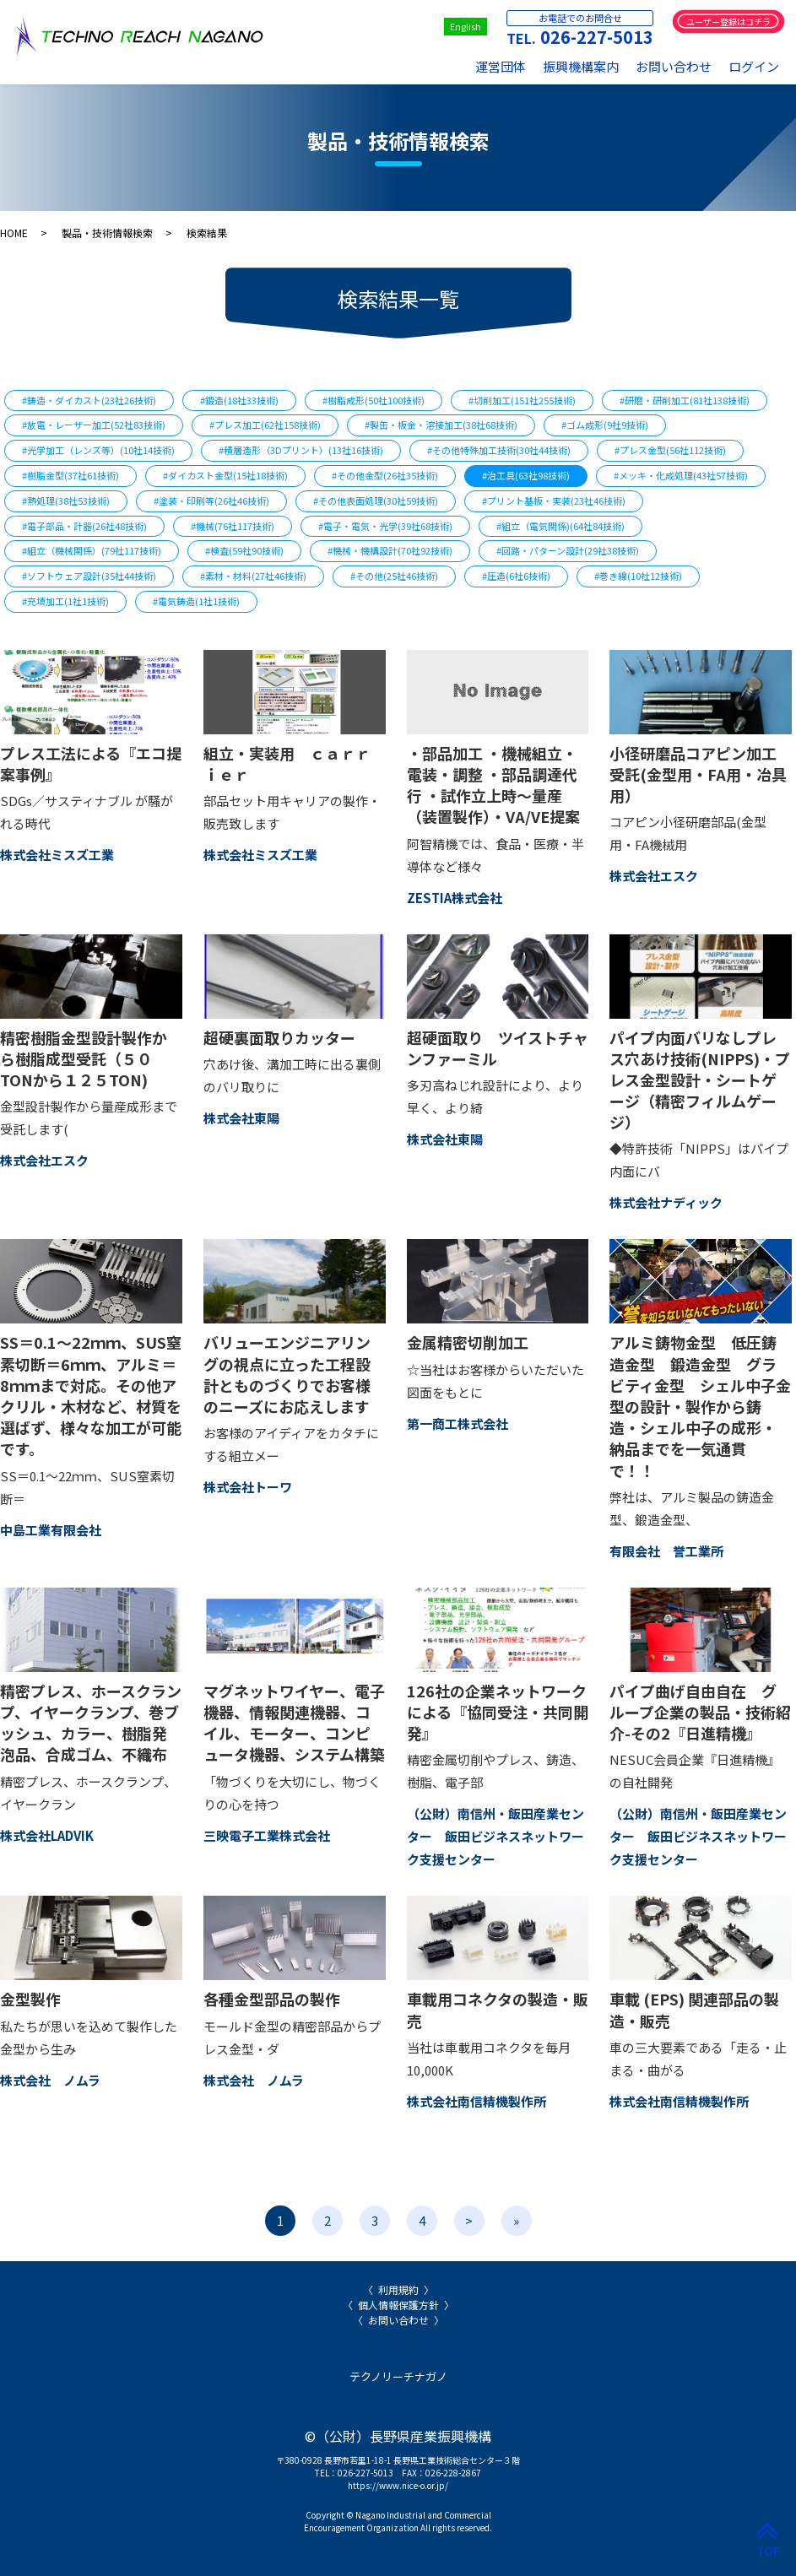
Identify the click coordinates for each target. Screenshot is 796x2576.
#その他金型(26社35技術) (385, 475)
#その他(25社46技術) (394, 575)
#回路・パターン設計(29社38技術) (567, 550)
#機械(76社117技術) (232, 526)
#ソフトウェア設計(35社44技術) (89, 575)
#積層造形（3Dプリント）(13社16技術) (301, 450)
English (465, 26)
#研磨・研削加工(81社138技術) (685, 400)
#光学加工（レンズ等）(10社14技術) (98, 450)
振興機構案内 (581, 66)
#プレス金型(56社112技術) (670, 450)
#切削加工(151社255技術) (522, 400)
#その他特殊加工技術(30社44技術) (499, 450)
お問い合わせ (674, 66)
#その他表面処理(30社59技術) (375, 500)
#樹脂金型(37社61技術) (70, 475)
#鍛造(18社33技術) (239, 400)
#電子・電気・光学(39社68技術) (385, 526)
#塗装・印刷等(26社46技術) (211, 500)
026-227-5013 (596, 36)
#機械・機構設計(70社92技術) (390, 550)
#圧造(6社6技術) (516, 575)
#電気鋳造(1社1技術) (196, 601)
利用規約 (398, 2289)
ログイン (753, 66)
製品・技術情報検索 (107, 232)
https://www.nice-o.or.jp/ (398, 2485)
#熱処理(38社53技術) (66, 500)
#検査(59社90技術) (244, 550)
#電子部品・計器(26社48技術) (84, 526)
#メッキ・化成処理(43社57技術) (681, 475)
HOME (14, 232)
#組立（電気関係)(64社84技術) (560, 526)
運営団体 (500, 66)
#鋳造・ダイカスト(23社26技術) (89, 400)
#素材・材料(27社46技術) (253, 575)
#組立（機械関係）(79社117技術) (91, 550)
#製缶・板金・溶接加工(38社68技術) (441, 424)
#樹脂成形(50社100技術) (373, 400)
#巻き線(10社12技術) (638, 575)
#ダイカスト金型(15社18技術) (225, 475)
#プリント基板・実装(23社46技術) (553, 500)
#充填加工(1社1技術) (65, 601)
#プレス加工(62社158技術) (265, 424)
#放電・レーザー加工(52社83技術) (93, 424)
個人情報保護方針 (398, 2304)
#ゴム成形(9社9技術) (604, 424)
